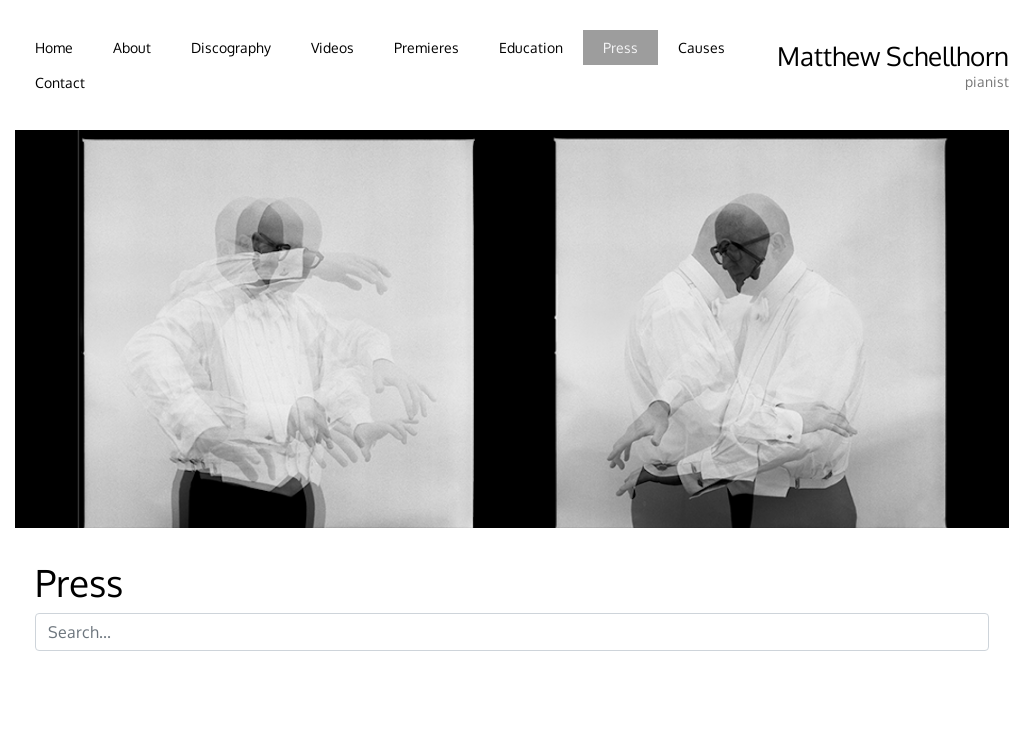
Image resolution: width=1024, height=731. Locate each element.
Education (531, 47)
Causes (701, 47)
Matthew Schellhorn (893, 55)
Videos (332, 47)
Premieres (426, 47)
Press (620, 47)
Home (54, 47)
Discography (231, 47)
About (132, 47)
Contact (60, 82)
